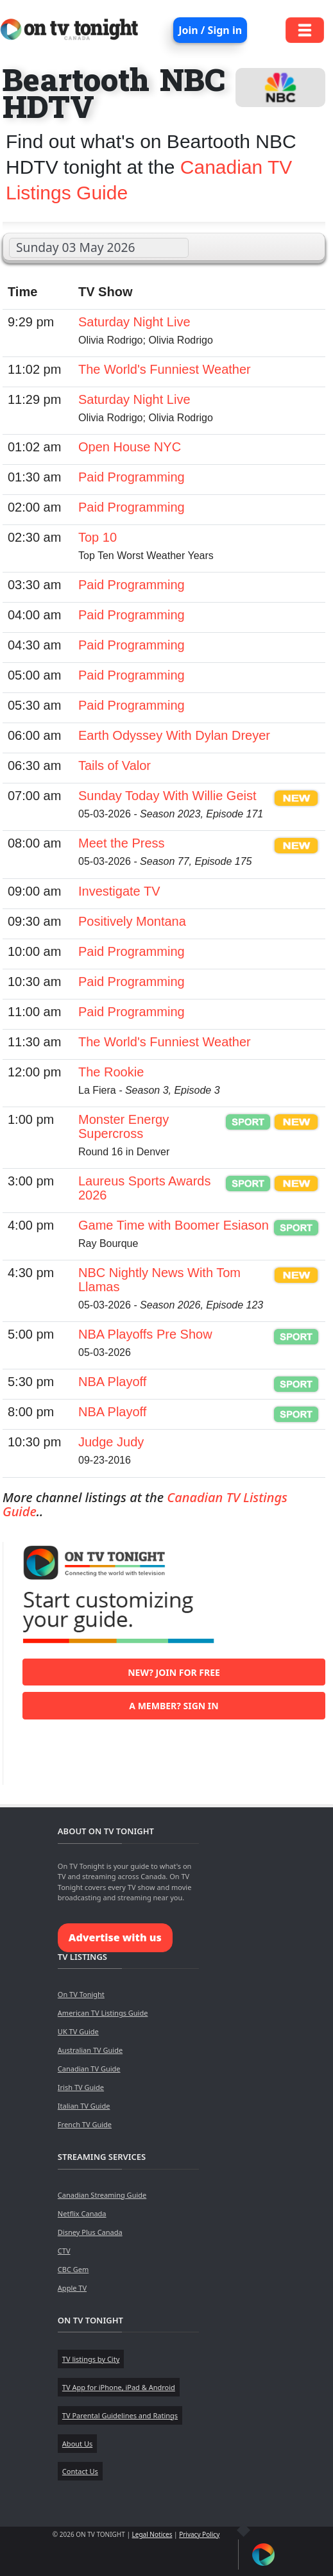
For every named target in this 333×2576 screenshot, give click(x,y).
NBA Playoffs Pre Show (145, 1334)
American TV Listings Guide (103, 2013)
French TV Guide (85, 2124)
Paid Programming (131, 477)
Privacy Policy (199, 2534)
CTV (64, 2250)
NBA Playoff (112, 1382)
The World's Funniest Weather (164, 369)
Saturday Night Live (134, 322)
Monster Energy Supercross (123, 1126)
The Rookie (111, 1072)
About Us (77, 2443)
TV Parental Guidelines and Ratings (120, 2415)
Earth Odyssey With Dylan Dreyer (174, 735)
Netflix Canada (82, 2213)
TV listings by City (90, 2359)
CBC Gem (73, 2269)
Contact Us (80, 2471)
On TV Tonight (81, 1994)
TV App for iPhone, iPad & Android (118, 2387)
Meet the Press (121, 843)
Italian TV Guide (84, 2106)
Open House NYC (129, 447)
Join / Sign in (210, 30)
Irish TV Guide (81, 2087)
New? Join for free (174, 1672)
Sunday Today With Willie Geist (167, 796)
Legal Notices (152, 2534)
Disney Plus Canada (90, 2232)
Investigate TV (119, 891)
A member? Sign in (173, 1706)
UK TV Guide (78, 2031)
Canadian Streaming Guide (102, 2195)
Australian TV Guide (90, 2050)
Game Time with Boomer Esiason (173, 1225)
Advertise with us (115, 1937)
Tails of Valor (114, 765)
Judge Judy (111, 1442)
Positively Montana (132, 921)
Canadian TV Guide (89, 2068)
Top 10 (97, 537)
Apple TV (72, 2288)
